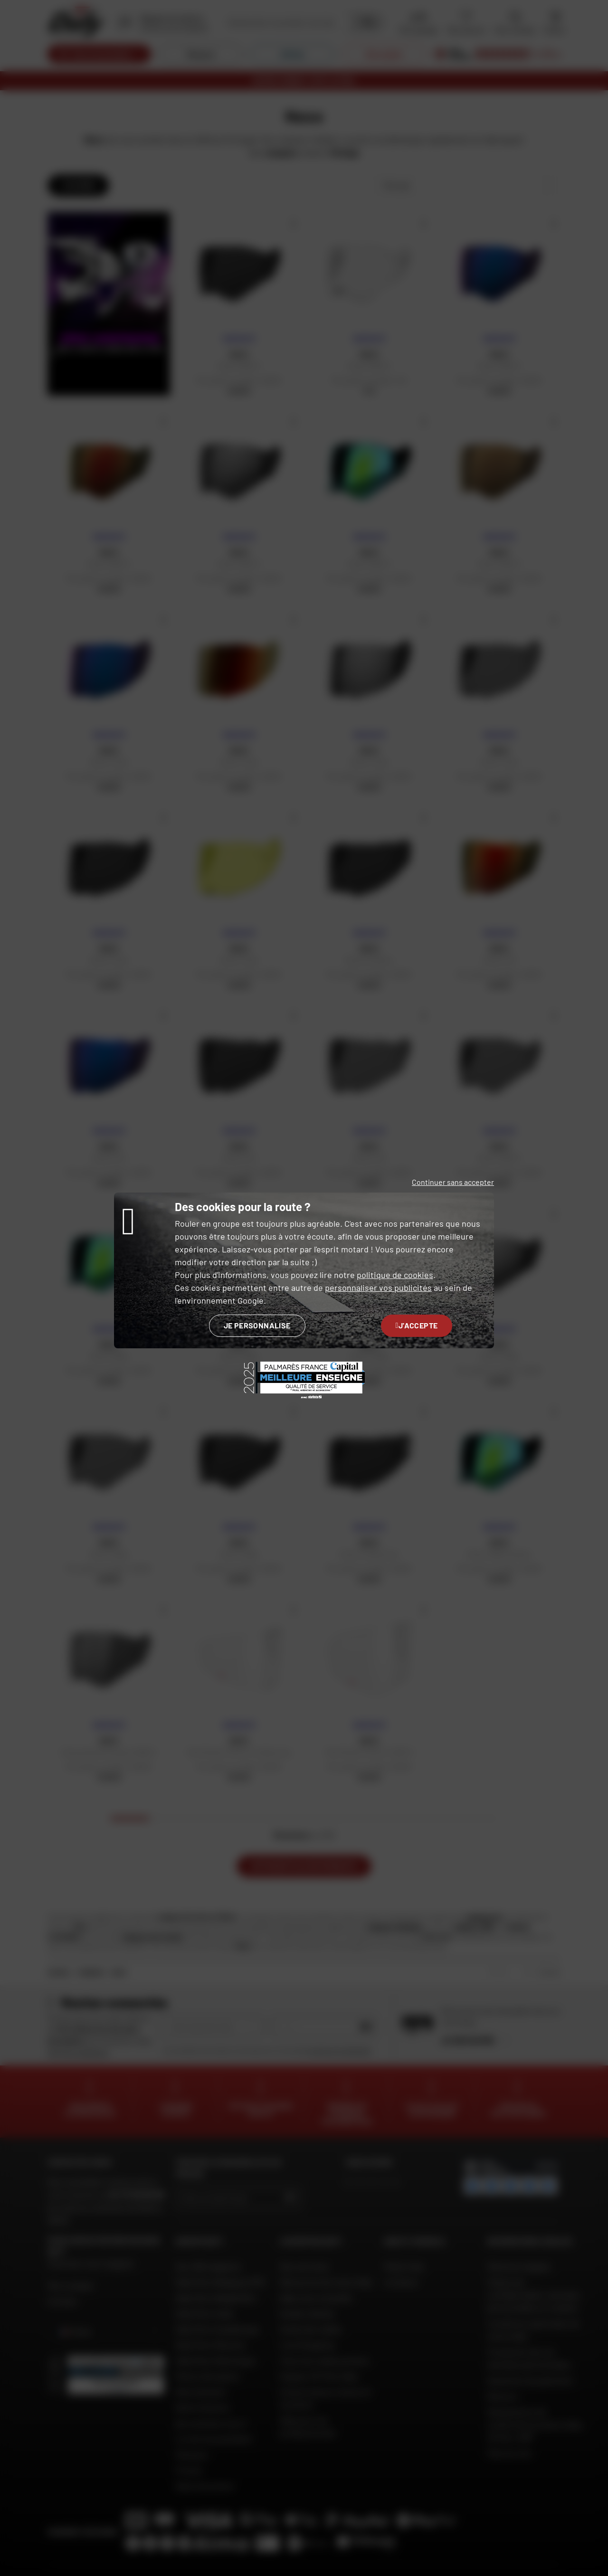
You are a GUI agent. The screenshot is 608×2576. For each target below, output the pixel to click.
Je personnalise (257, 1325)
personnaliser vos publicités (378, 1287)
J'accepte (417, 1325)
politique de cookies (395, 1274)
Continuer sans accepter (453, 1181)
